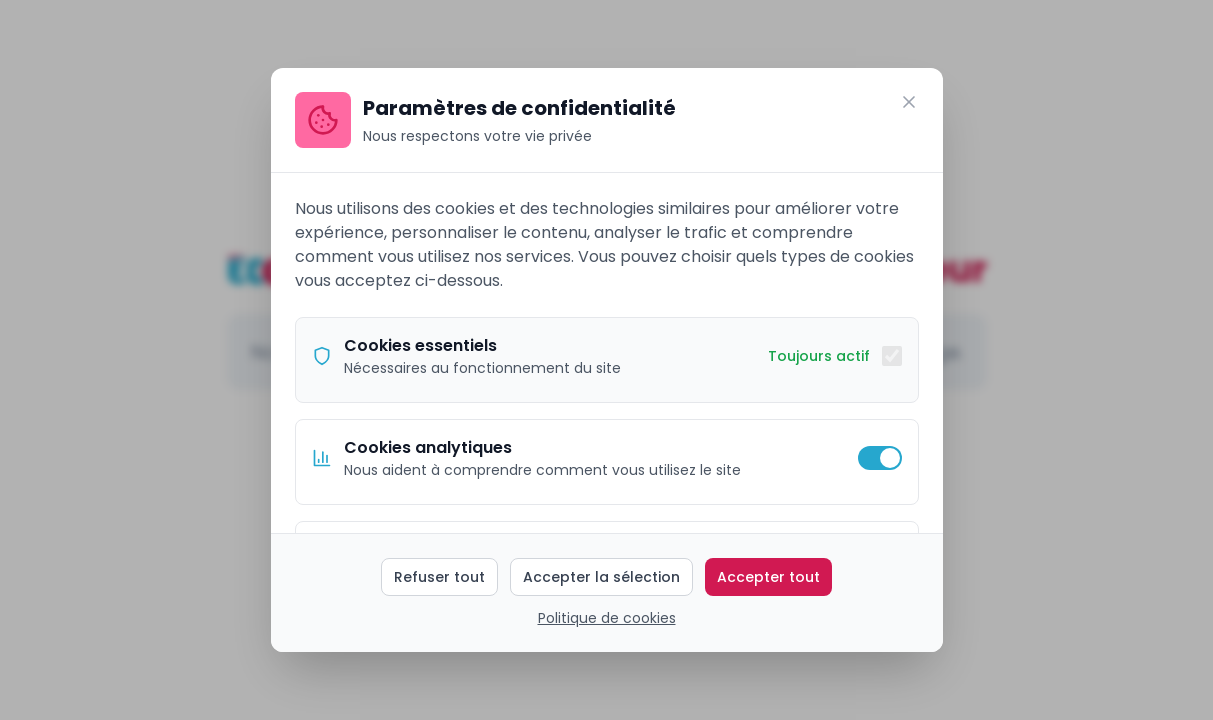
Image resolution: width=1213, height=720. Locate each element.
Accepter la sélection (601, 577)
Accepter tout (768, 577)
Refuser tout (439, 577)
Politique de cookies (607, 618)
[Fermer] (909, 102)
